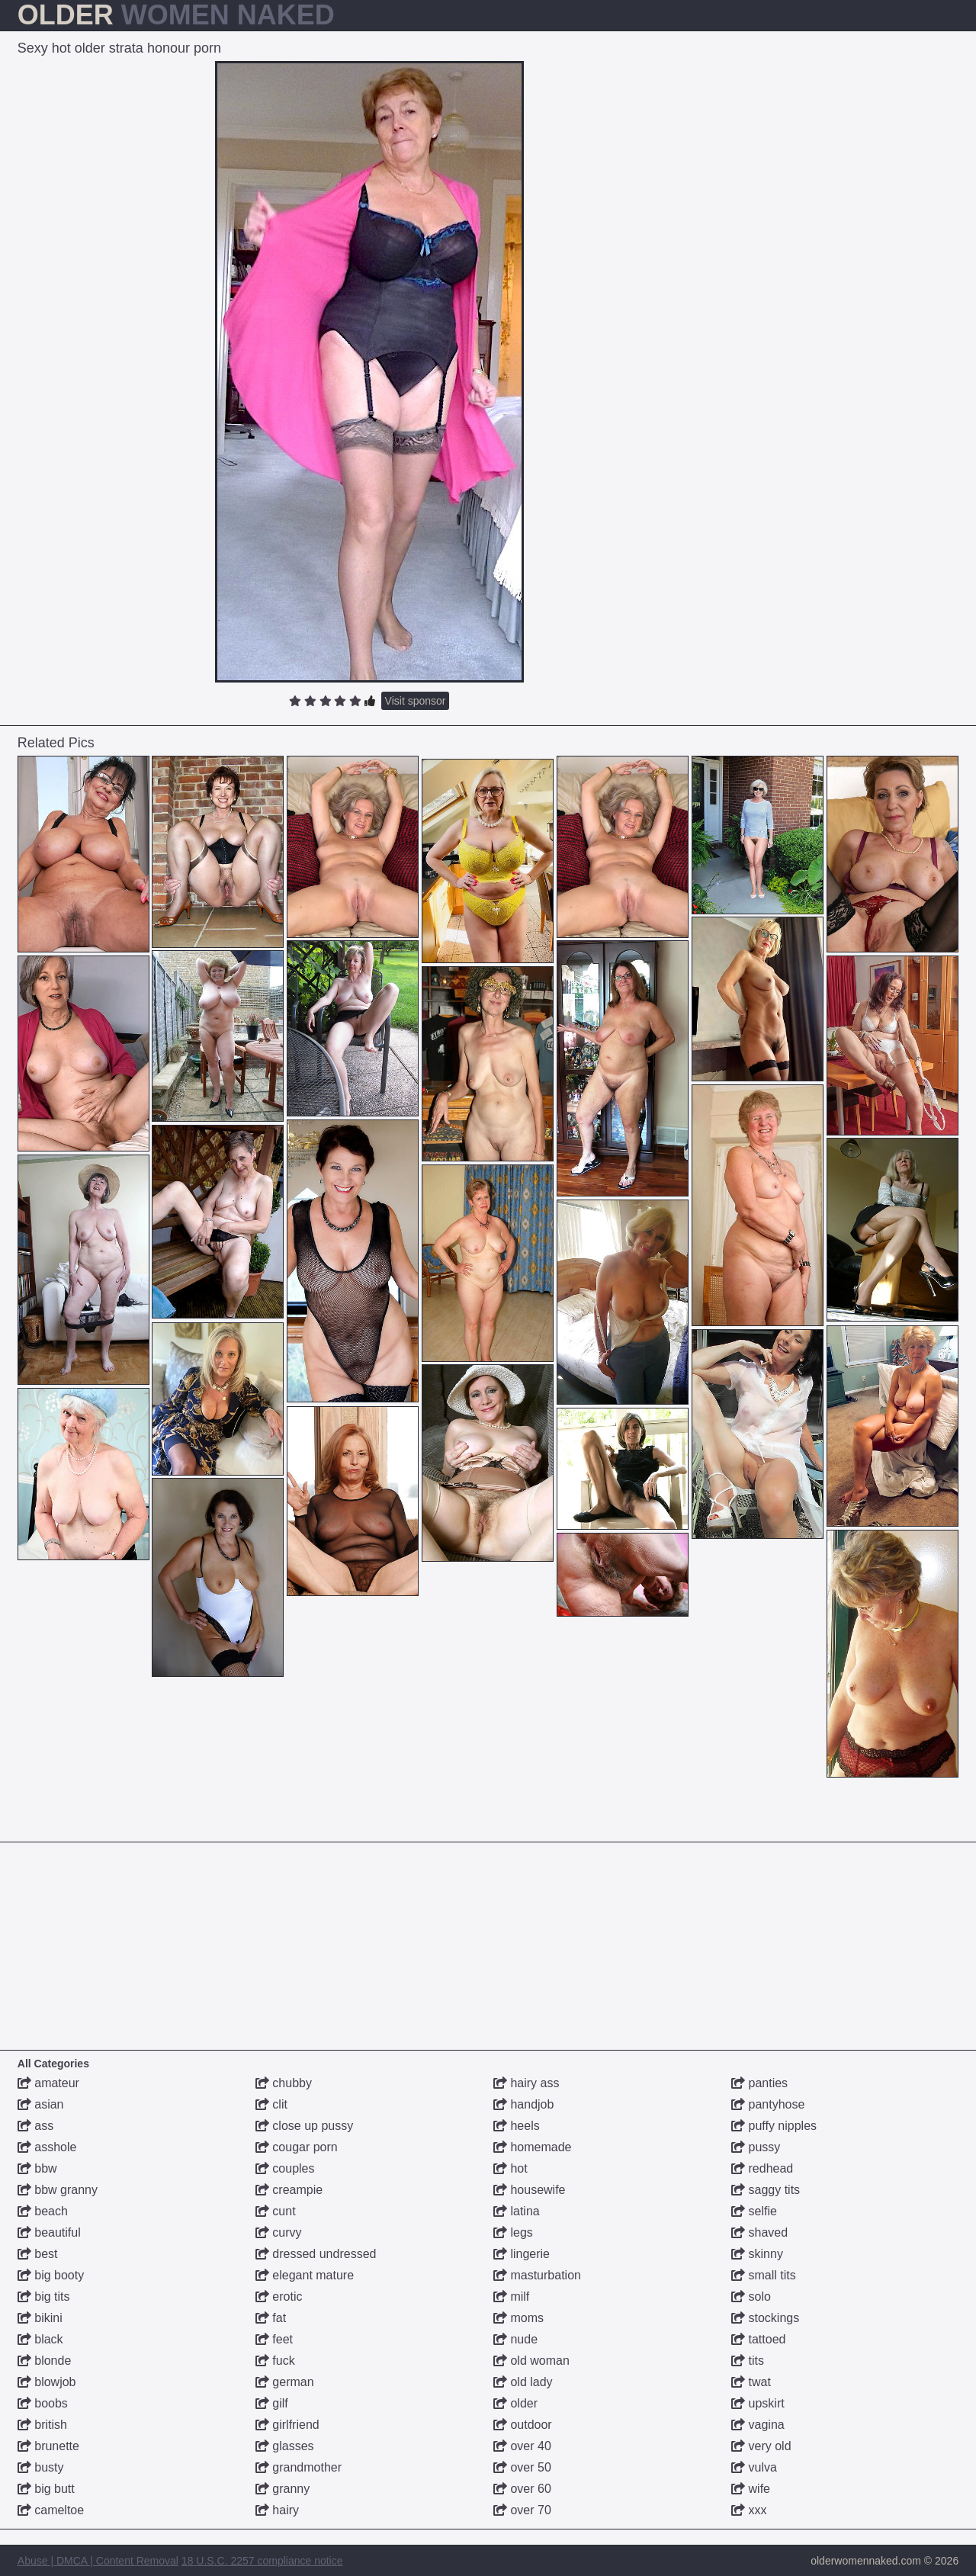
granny (282, 2488)
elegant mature (304, 2275)
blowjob (47, 2381)
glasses (284, 2445)
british (42, 2424)
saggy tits (765, 2189)
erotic (279, 2296)
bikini (40, 2317)
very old (761, 2445)
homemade (532, 2147)
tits (747, 2360)
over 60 (522, 2488)
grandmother (298, 2467)
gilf (271, 2403)
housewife (529, 2189)
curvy (278, 2232)
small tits (763, 2275)
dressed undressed (316, 2253)
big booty (51, 2275)
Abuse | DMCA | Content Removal (98, 2561)
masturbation (537, 2275)
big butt (46, 2488)
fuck (275, 2360)
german (284, 2381)
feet (274, 2339)
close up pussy (304, 2125)
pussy (755, 2147)
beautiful (49, 2232)
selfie (754, 2211)
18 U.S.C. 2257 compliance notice (262, 2561)
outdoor (522, 2424)
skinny (757, 2253)
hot (510, 2168)
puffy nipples (774, 2125)
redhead (762, 2168)
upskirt (758, 2403)
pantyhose (767, 2104)
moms (518, 2317)
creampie (289, 2189)
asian (41, 2104)
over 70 (522, 2510)
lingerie (521, 2253)
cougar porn (296, 2147)
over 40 (522, 2445)
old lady (523, 2381)
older (515, 2403)
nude (515, 2339)
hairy (277, 2510)
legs (513, 2232)
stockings (765, 2317)
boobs (43, 2403)
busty (41, 2467)
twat (751, 2381)
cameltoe (51, 2510)
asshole (47, 2147)
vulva (754, 2467)
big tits (44, 2296)
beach (43, 2211)
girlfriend (287, 2424)
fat (270, 2317)
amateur (48, 2083)
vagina (758, 2424)
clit (271, 2104)
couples (285, 2168)
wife (750, 2488)
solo (751, 2296)
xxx (748, 2510)
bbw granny (58, 2189)
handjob (523, 2104)
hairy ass (526, 2083)
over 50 (522, 2467)
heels (516, 2125)
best (38, 2253)
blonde (45, 2360)
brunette (48, 2445)
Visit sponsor (415, 701)
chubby (283, 2083)
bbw (37, 2168)
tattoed (758, 2339)
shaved (759, 2232)
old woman (531, 2360)
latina (516, 2211)
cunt (275, 2211)
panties (759, 2083)
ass (35, 2125)
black (40, 2339)
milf (511, 2296)
